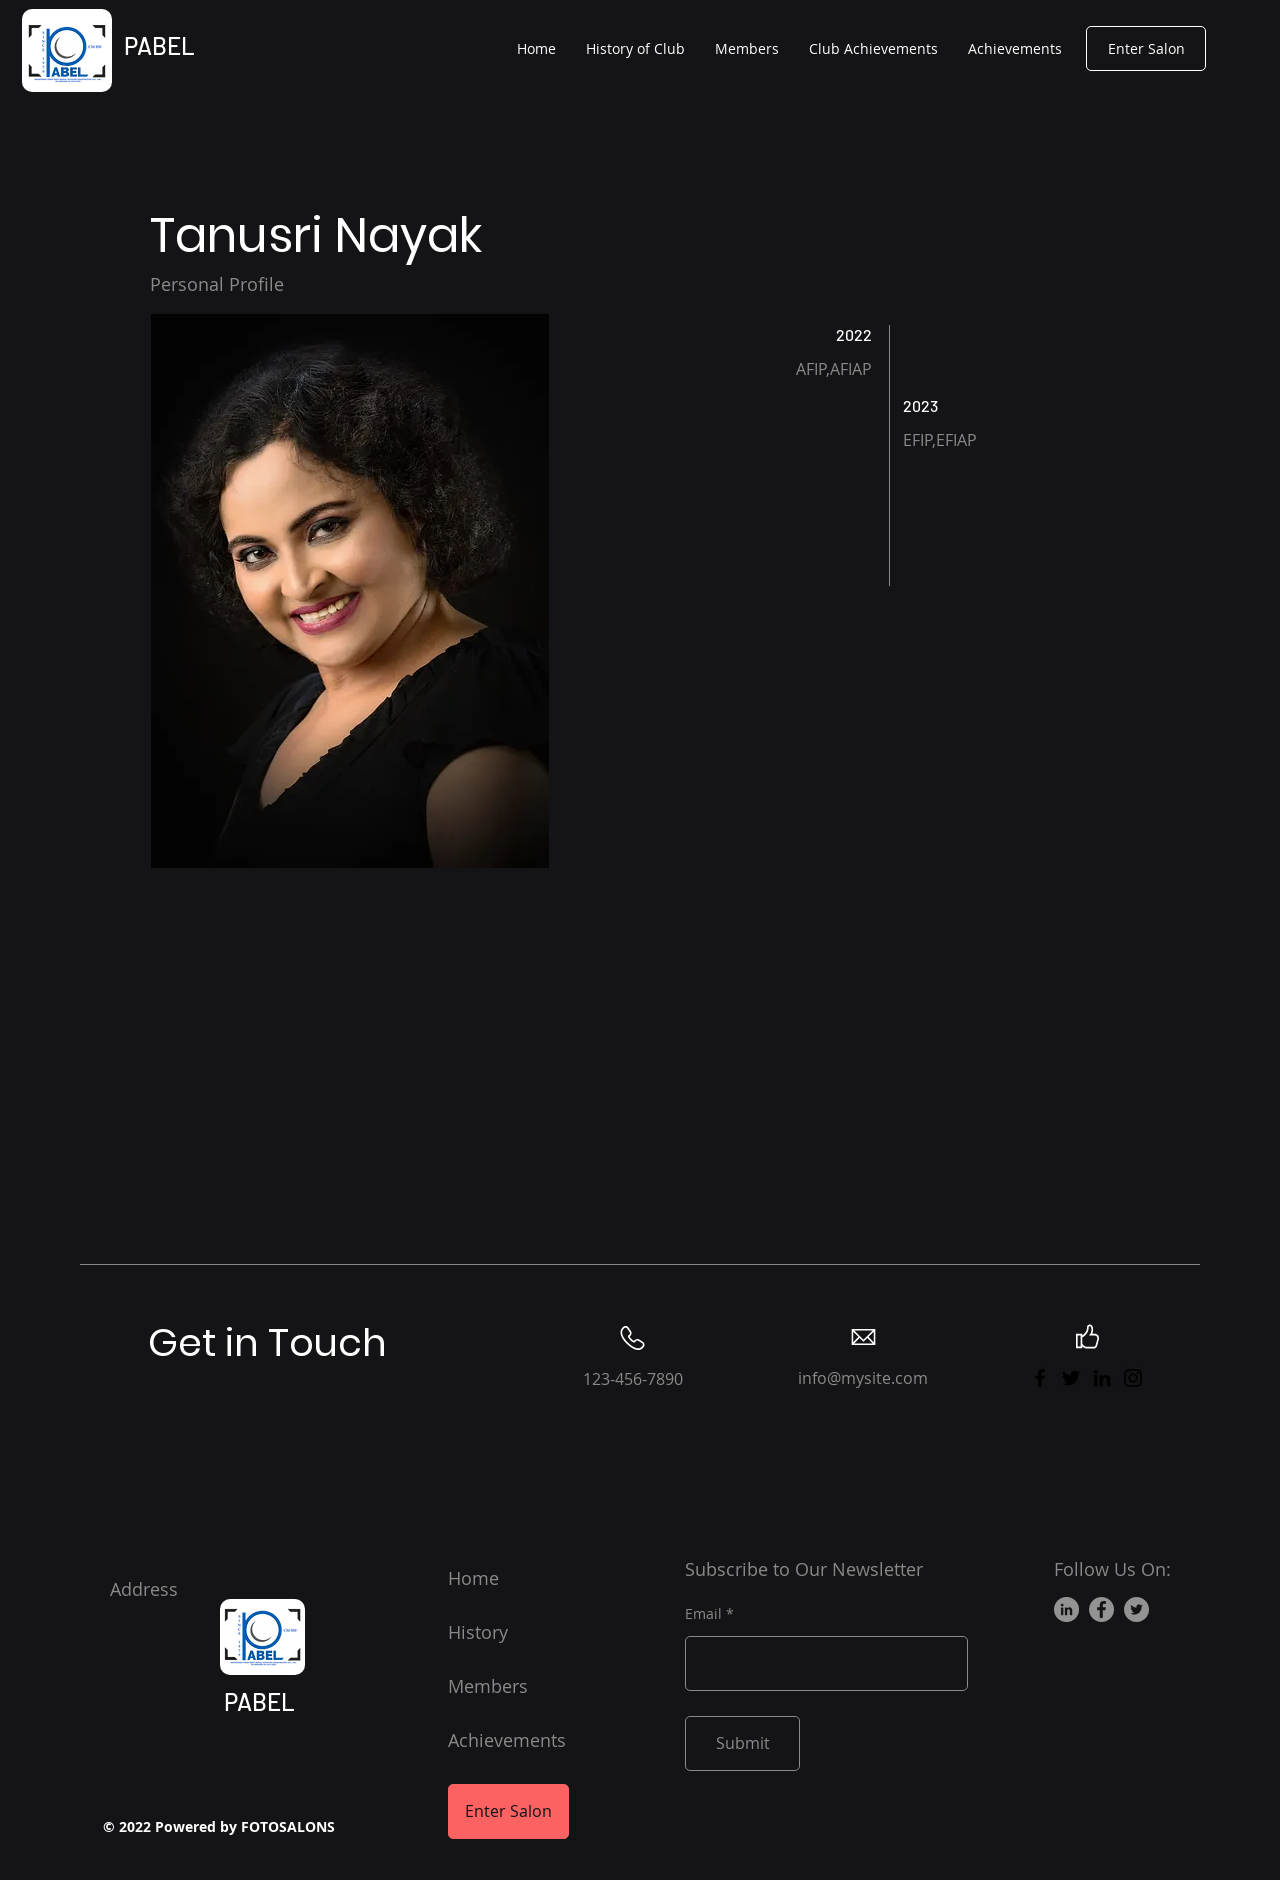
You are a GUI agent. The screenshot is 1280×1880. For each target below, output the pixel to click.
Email (703, 1614)
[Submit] (742, 1743)
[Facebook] (1040, 1378)
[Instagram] (1133, 1378)
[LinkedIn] (1102, 1378)
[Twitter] (1071, 1378)
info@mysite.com (863, 1378)
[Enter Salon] (1146, 48)
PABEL (159, 45)
